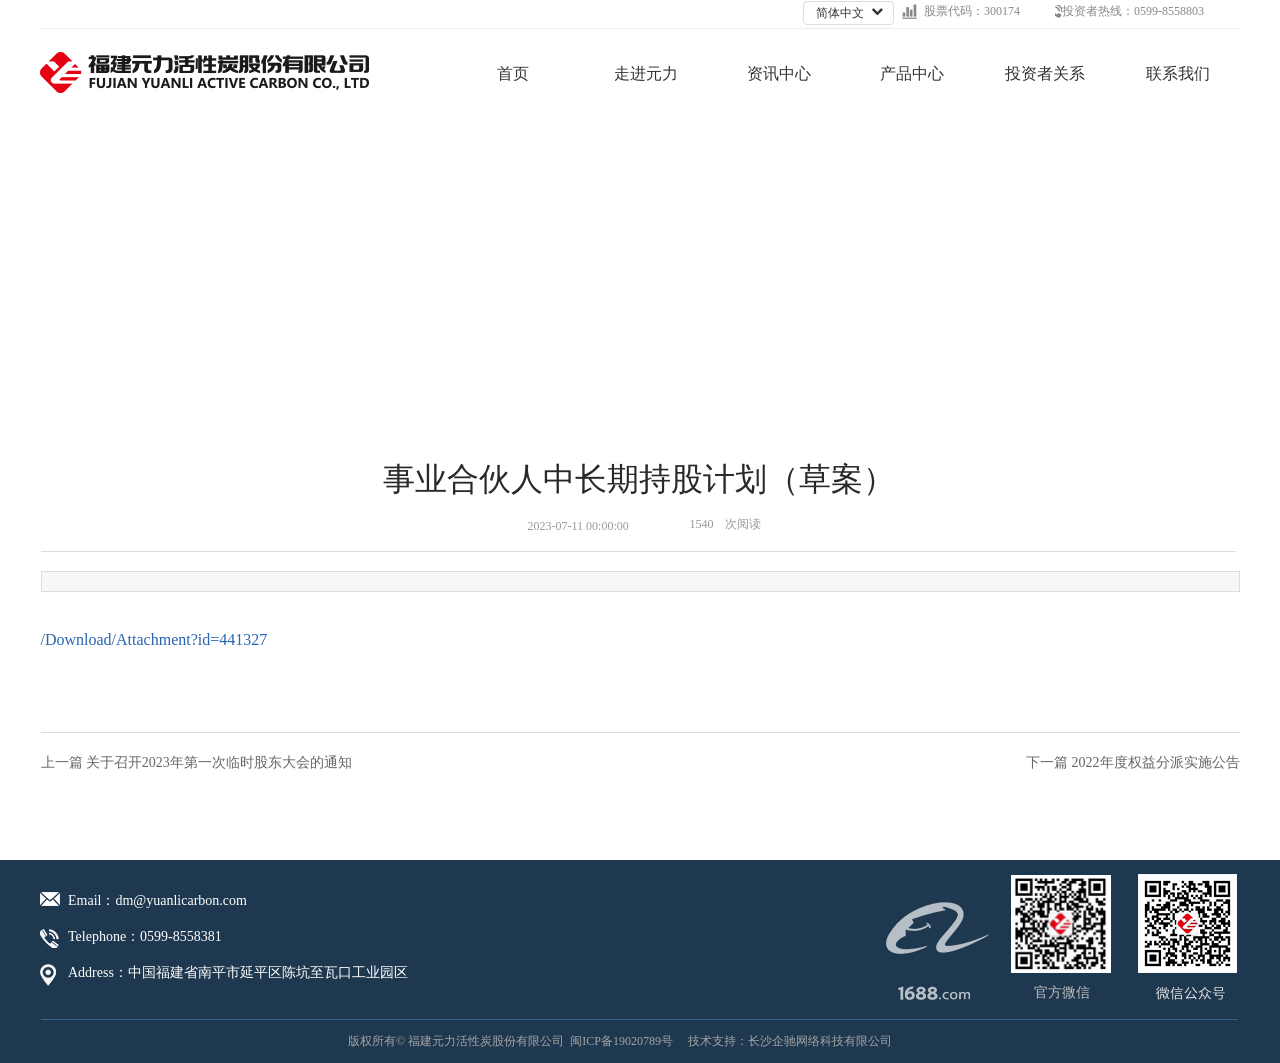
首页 (513, 73)
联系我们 (1178, 73)
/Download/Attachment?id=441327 (154, 639)
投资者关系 (1045, 73)
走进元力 (646, 73)
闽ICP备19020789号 (621, 1041)
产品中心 (912, 73)
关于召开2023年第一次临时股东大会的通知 (219, 762)
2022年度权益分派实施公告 (1156, 762)
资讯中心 (779, 73)
